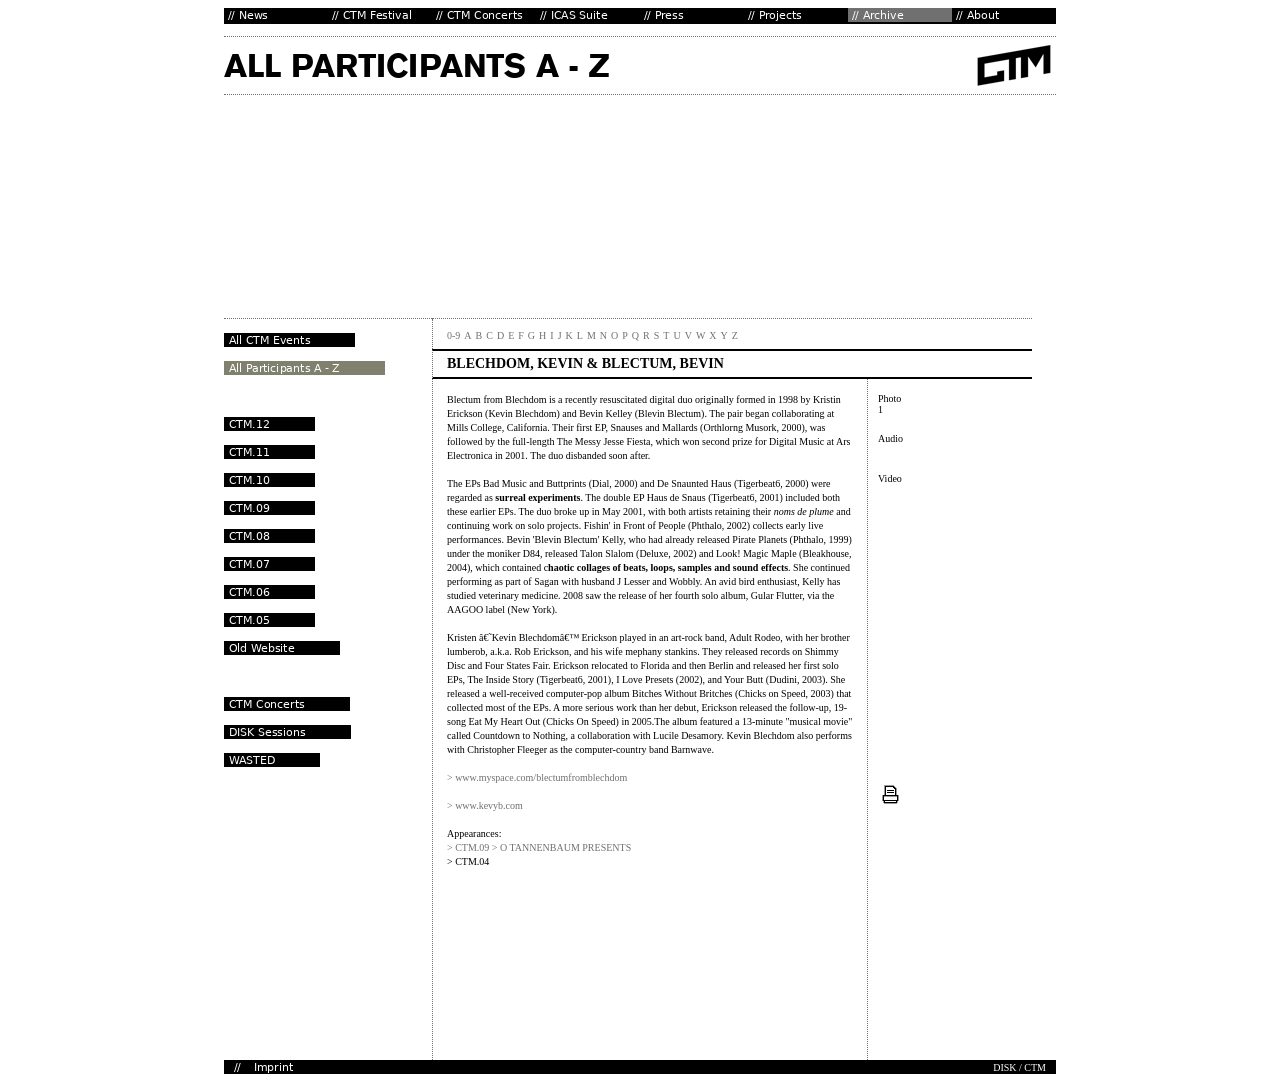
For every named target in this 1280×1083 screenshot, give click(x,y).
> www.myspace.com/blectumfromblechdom (537, 777)
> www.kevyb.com (485, 805)
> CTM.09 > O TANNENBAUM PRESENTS (539, 847)
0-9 (453, 335)
